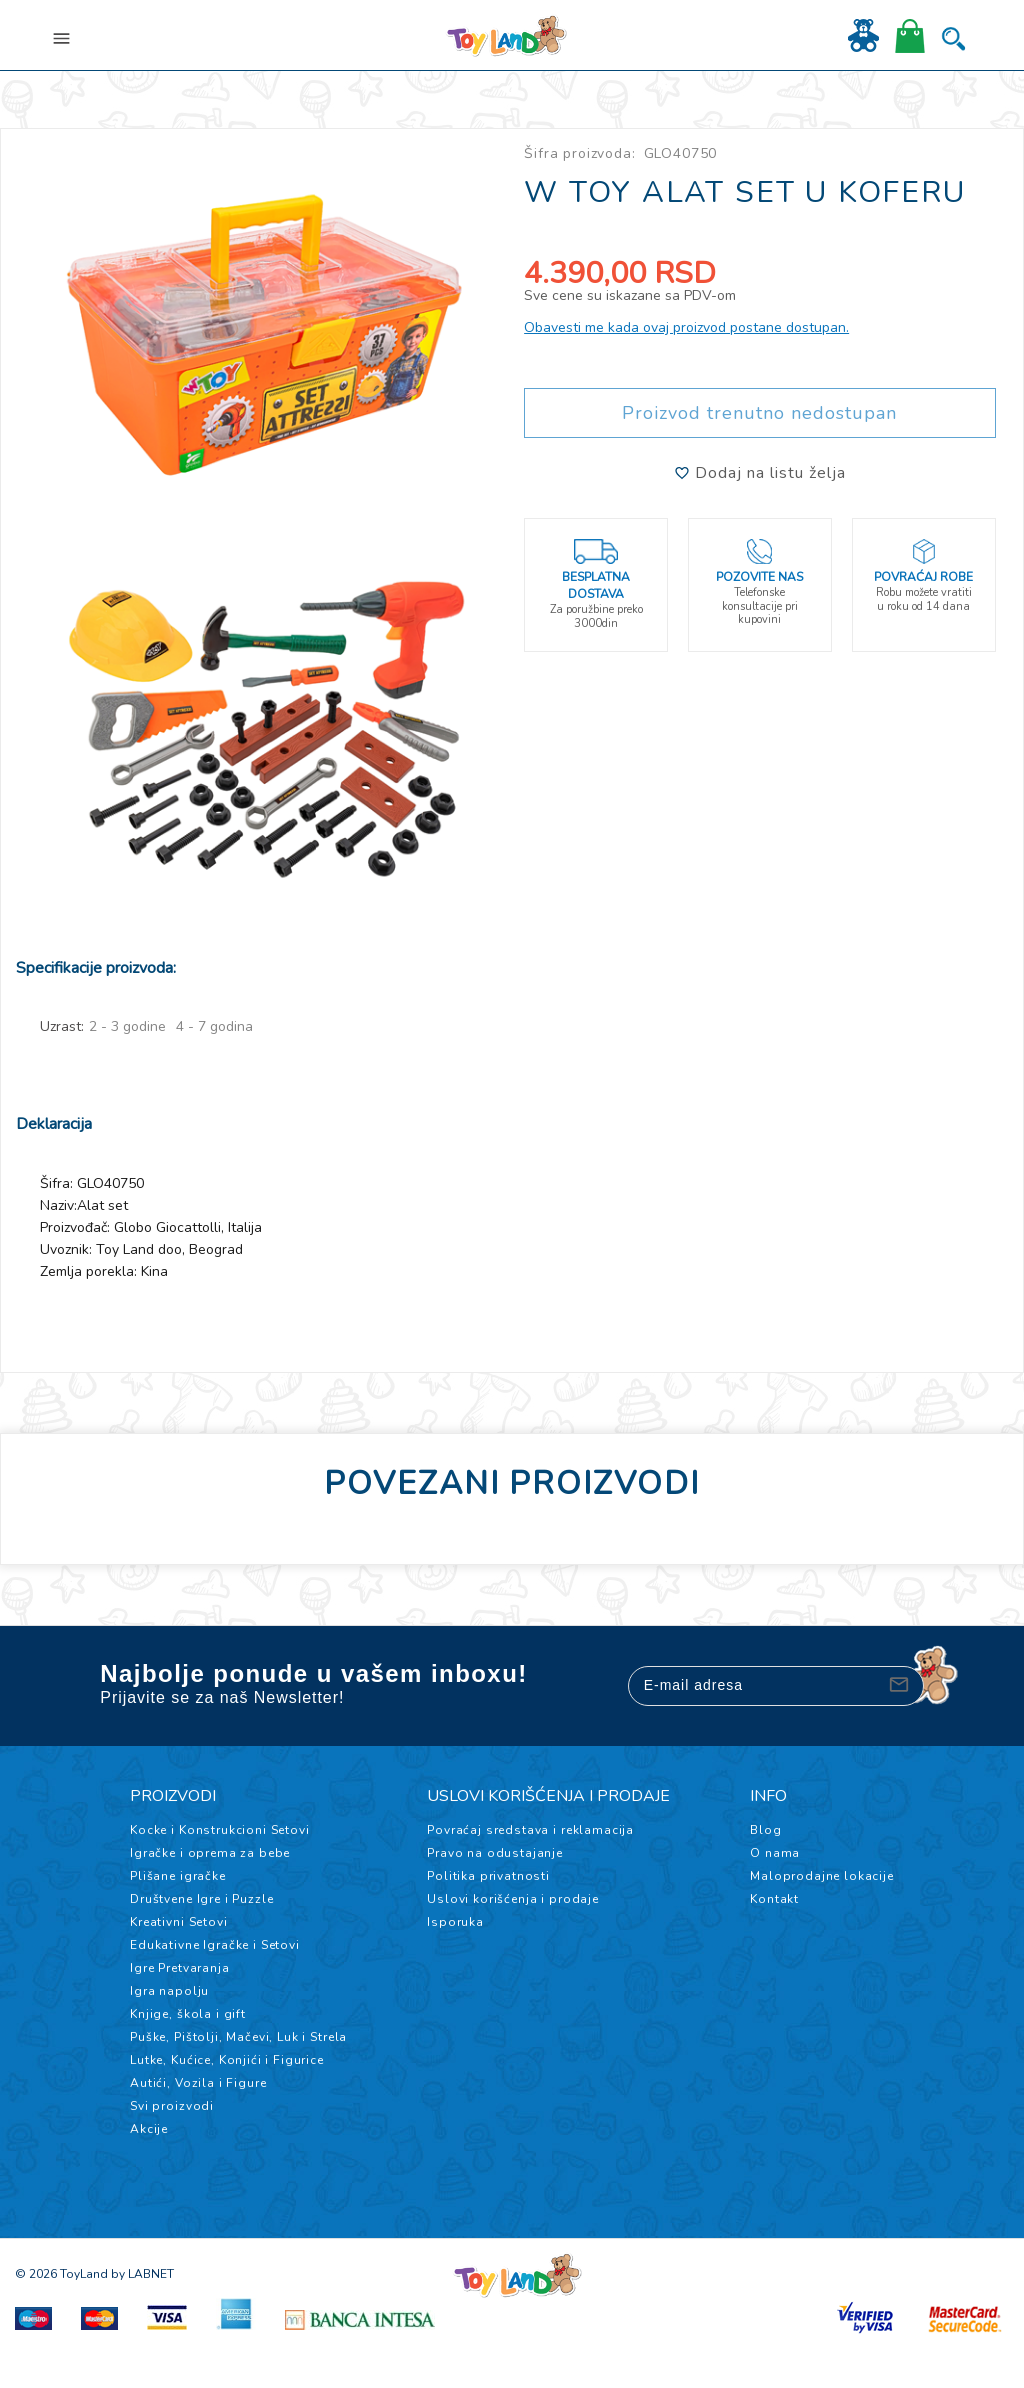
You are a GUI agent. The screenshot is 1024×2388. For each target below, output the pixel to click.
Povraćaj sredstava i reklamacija (530, 1830)
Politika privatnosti (488, 1876)
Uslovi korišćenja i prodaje (513, 1899)
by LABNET (142, 2274)
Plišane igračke (178, 1876)
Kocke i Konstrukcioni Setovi (220, 1830)
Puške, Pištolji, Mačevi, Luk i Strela (238, 2037)
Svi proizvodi (172, 2106)
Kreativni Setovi (178, 1922)
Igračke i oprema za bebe (210, 1853)
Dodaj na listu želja (760, 473)
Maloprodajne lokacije (822, 1876)
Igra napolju (169, 1991)
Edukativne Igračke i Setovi (215, 1945)
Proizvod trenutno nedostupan (759, 413)
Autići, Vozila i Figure (198, 2083)
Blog (765, 1830)
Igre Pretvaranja (179, 1968)
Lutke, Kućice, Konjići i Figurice (227, 2060)
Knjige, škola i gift (188, 2014)
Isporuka (455, 1922)
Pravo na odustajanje (495, 1853)
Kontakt (774, 1899)
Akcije (149, 2129)
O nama (775, 1853)
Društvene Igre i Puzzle (201, 1899)
